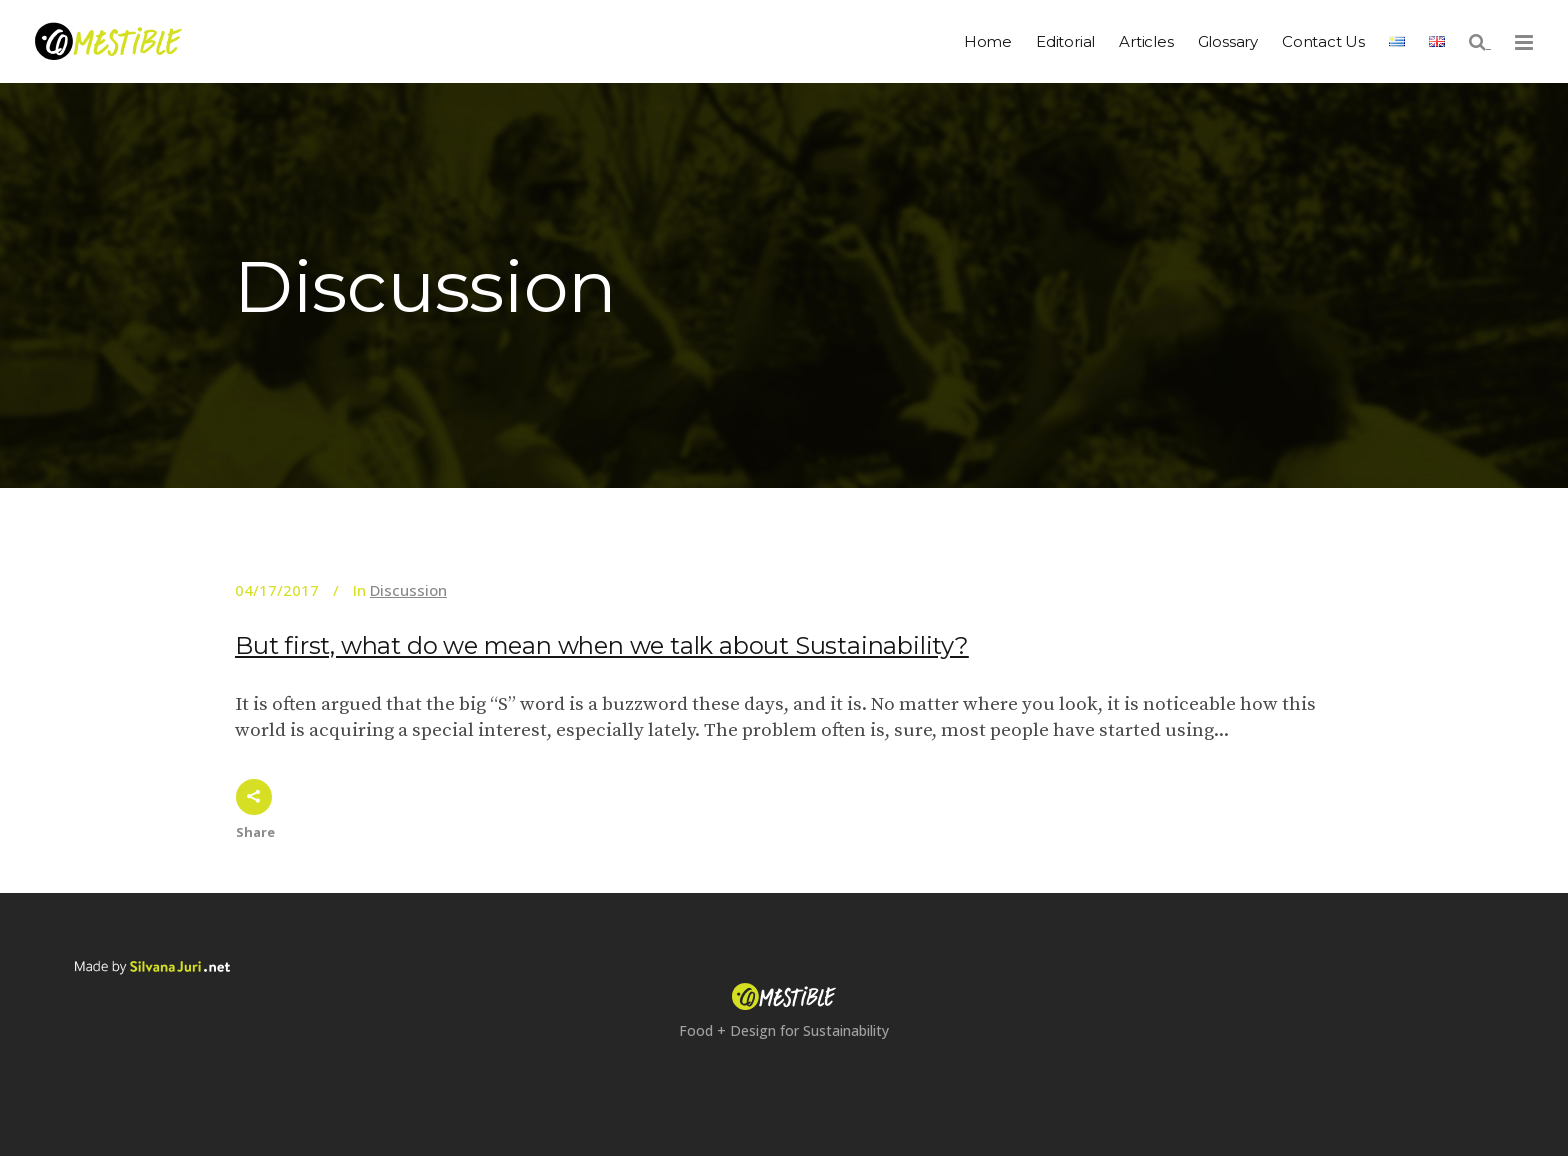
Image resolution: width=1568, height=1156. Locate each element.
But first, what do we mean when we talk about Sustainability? (602, 645)
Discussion (408, 590)
